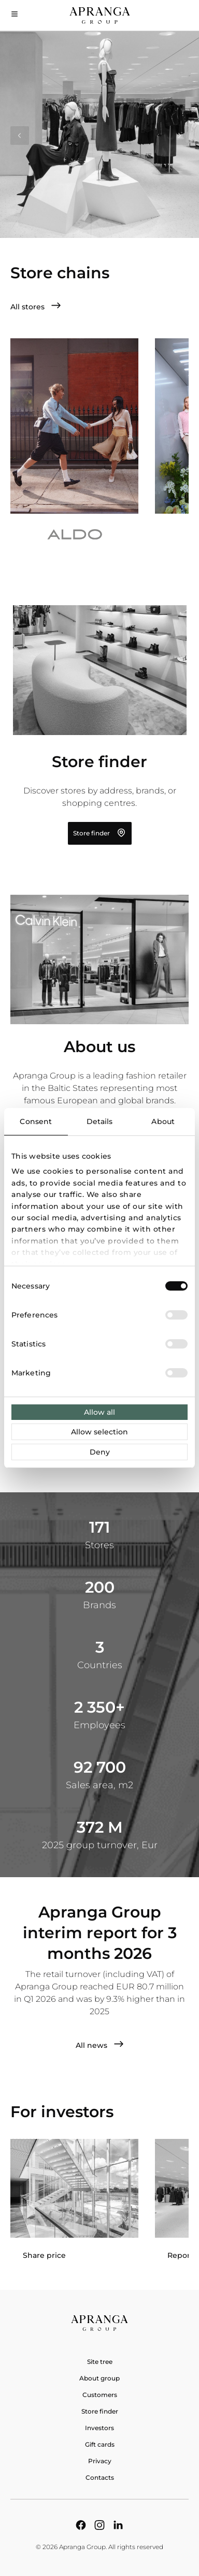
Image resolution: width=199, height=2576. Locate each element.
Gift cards (100, 2444)
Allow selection (99, 1431)
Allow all (99, 1412)
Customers (99, 2395)
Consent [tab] (36, 1121)
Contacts (100, 2477)
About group (99, 2378)
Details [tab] (100, 1121)
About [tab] (163, 1121)
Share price (44, 2255)
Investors (99, 2428)
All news (100, 2045)
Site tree (99, 2361)
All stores (35, 306)
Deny (100, 1452)
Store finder (99, 833)
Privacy (99, 2461)
